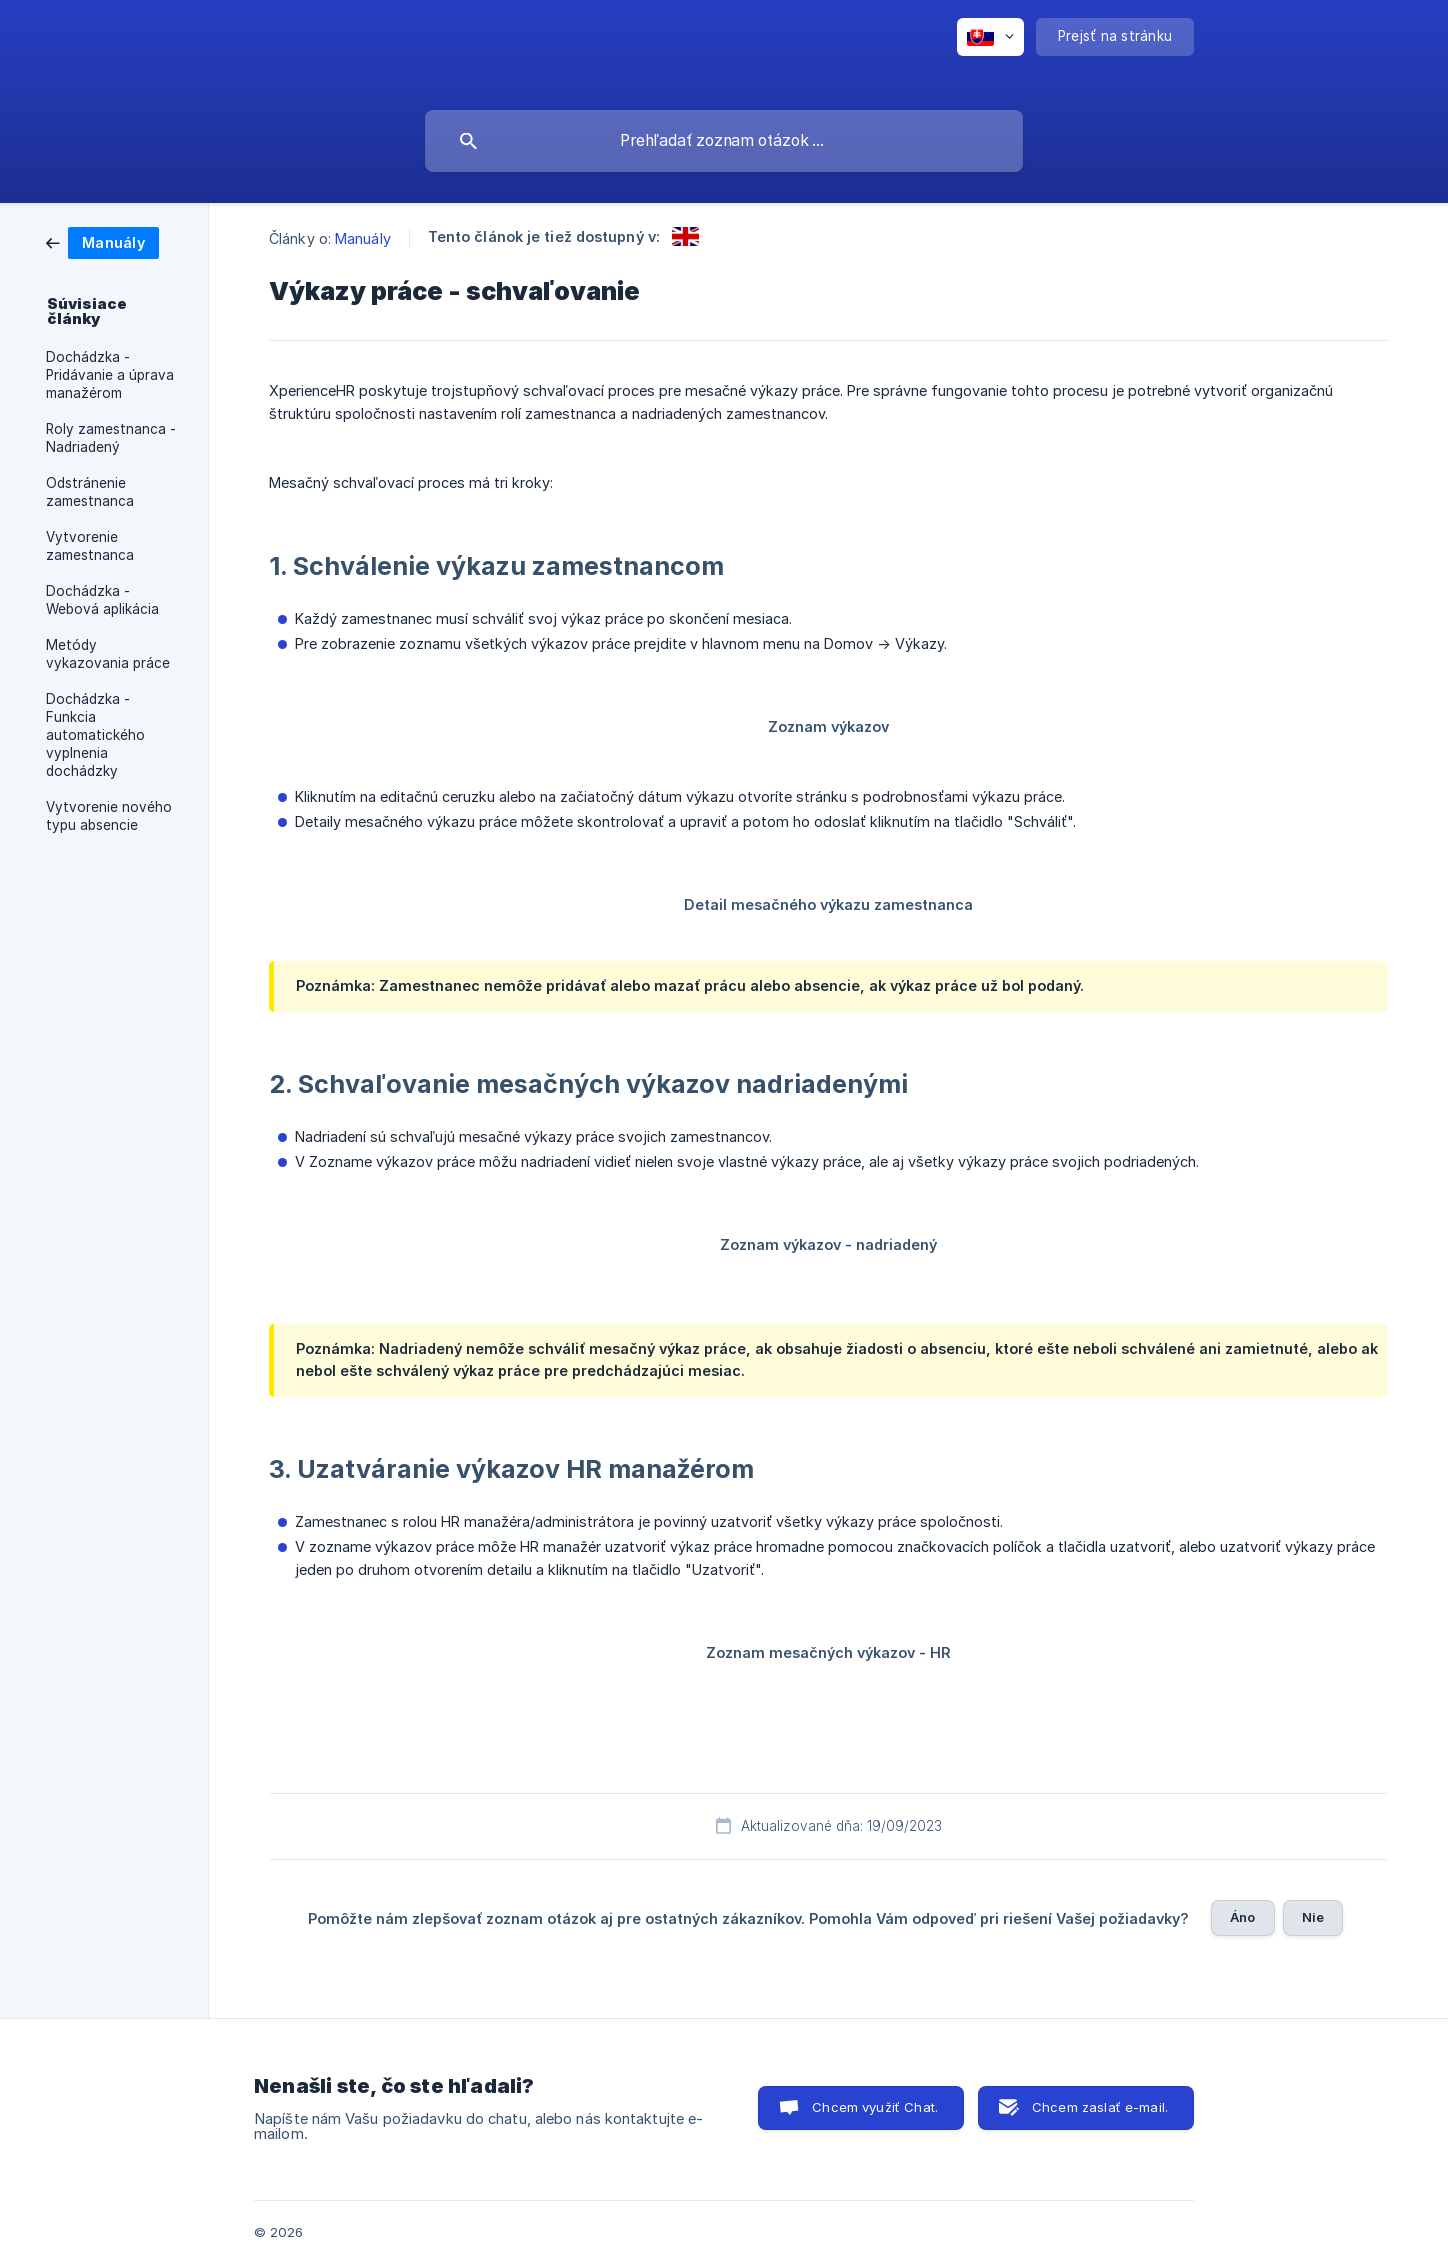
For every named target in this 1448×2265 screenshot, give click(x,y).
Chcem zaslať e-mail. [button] (1100, 2107)
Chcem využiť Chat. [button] (875, 2107)
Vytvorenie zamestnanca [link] (90, 546)
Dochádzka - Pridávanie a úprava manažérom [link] (110, 375)
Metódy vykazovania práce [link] (108, 654)
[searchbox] (724, 141)
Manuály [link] (363, 238)
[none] (990, 37)
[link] (102, 241)
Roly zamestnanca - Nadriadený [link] (111, 438)
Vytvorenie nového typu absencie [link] (109, 816)
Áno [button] (1242, 1917)
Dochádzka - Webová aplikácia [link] (102, 600)
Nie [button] (1313, 1917)
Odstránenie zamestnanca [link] (90, 492)
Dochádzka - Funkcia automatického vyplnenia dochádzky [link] (95, 735)
